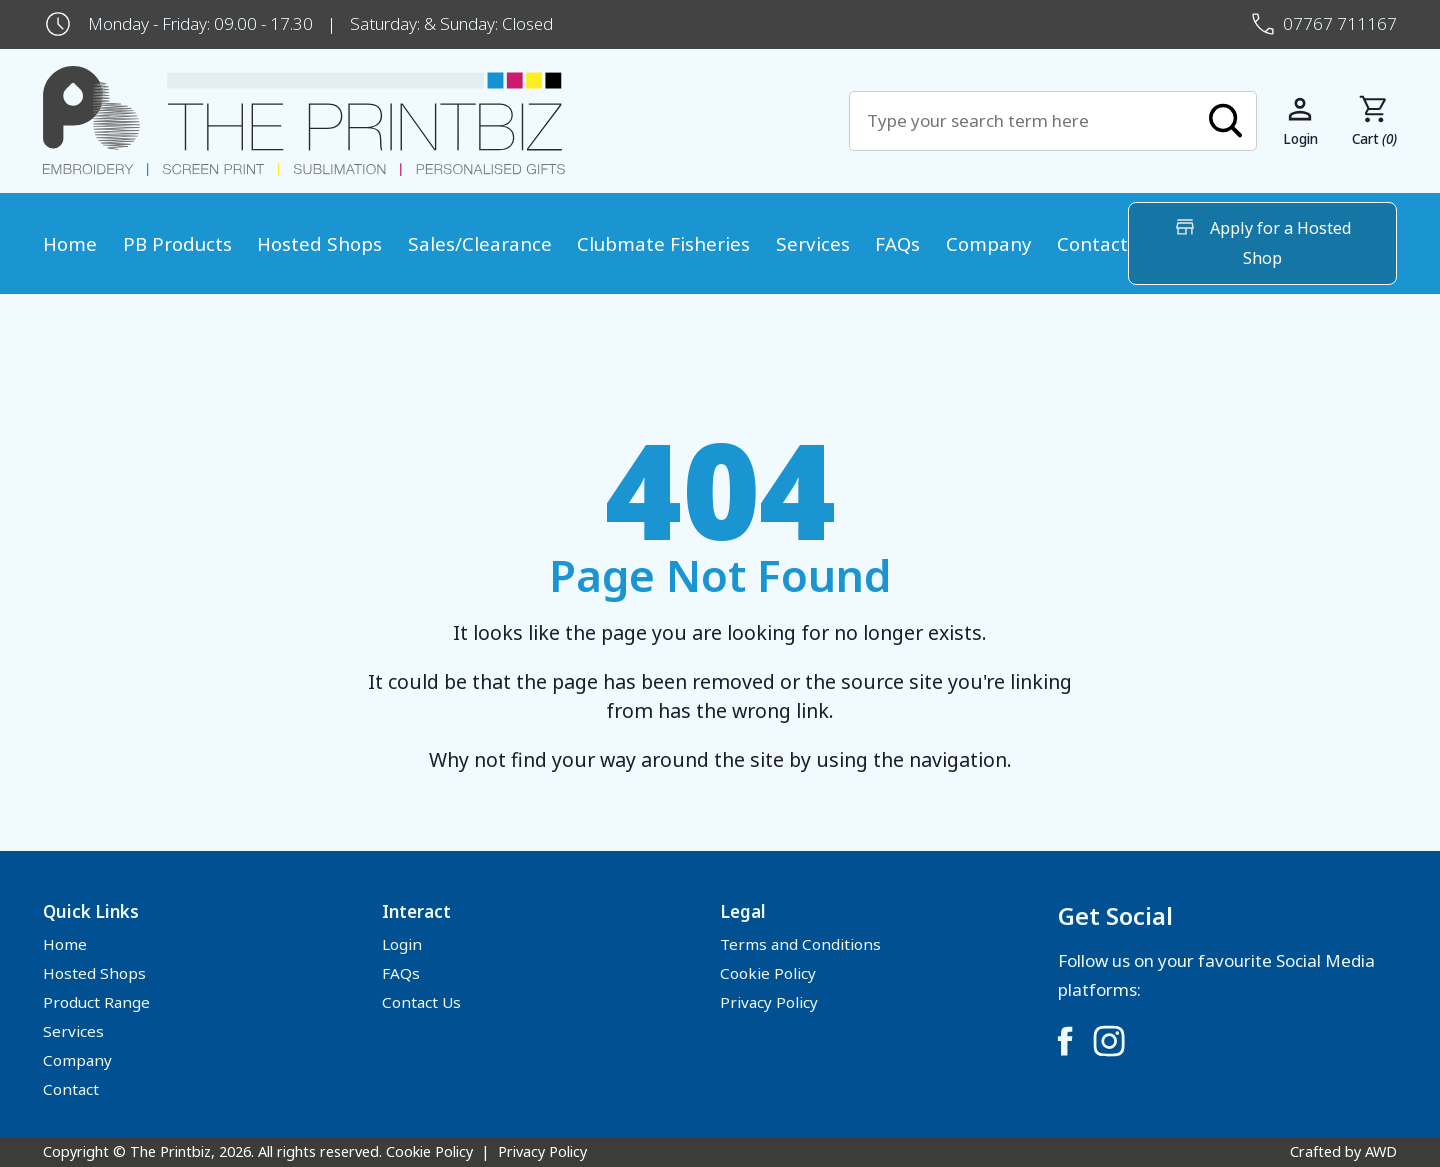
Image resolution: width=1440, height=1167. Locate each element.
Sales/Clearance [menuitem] (480, 243)
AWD (1381, 1151)
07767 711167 (1340, 23)
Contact (71, 1089)
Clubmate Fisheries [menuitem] (663, 243)
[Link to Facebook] (1065, 1041)
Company (77, 1060)
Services (73, 1031)
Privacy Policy (769, 1002)
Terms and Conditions (800, 944)
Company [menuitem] (989, 243)
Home (65, 944)
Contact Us (421, 1002)
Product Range (96, 1002)
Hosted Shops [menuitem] (319, 243)
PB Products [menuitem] (177, 243)
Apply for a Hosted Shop (1262, 242)
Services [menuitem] (813, 243)
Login (402, 944)
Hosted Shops (94, 973)
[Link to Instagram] (1109, 1041)
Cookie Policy (768, 973)
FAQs (401, 973)
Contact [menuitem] (1092, 243)
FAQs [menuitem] (897, 243)
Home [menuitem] (70, 243)
